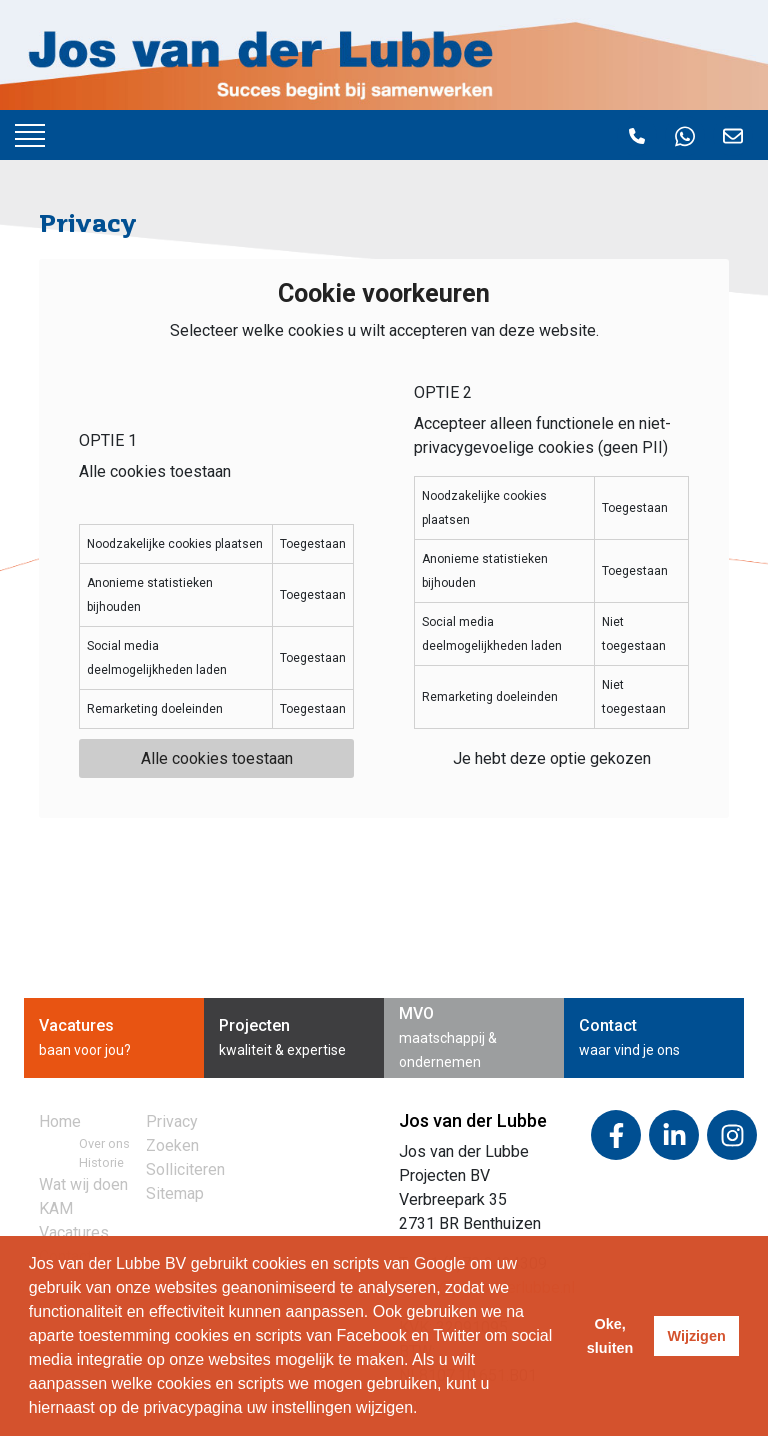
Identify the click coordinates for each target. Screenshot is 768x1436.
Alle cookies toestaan (217, 758)
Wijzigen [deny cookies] (696, 1336)
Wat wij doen (83, 1184)
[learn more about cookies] (425, 1410)
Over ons (104, 1143)
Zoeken (172, 1145)
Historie (101, 1162)
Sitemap (175, 1193)
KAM (56, 1208)
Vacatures (74, 1232)
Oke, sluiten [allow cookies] (610, 1336)
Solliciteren (185, 1169)
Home (60, 1121)
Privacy (172, 1121)
